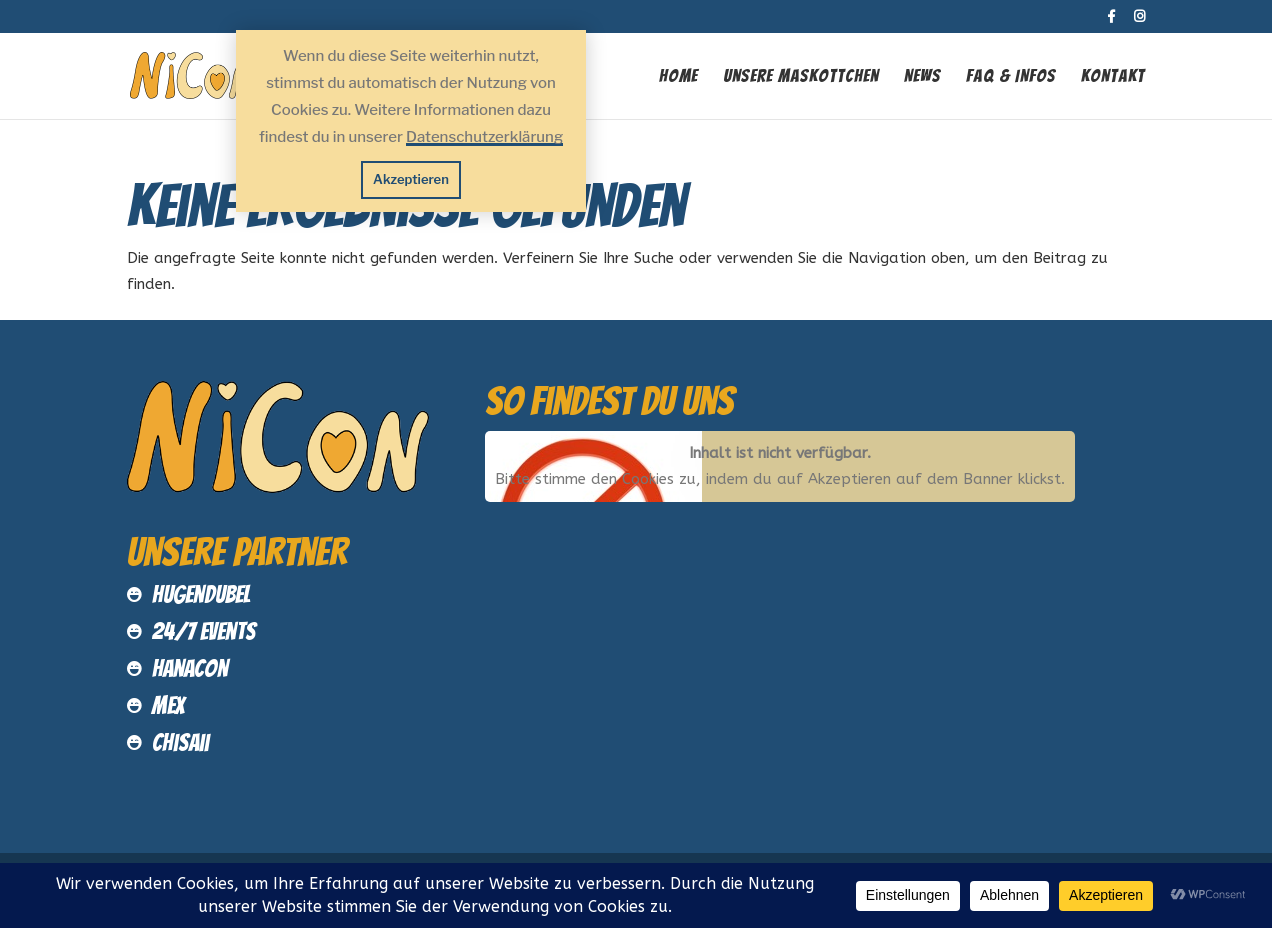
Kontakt (1113, 77)
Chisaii (180, 742)
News (922, 77)
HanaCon (190, 668)
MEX (168, 705)
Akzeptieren (411, 179)
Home (678, 77)
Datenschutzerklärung (484, 137)
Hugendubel (201, 594)
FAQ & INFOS (1011, 77)
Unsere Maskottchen (801, 77)
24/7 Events (204, 631)
